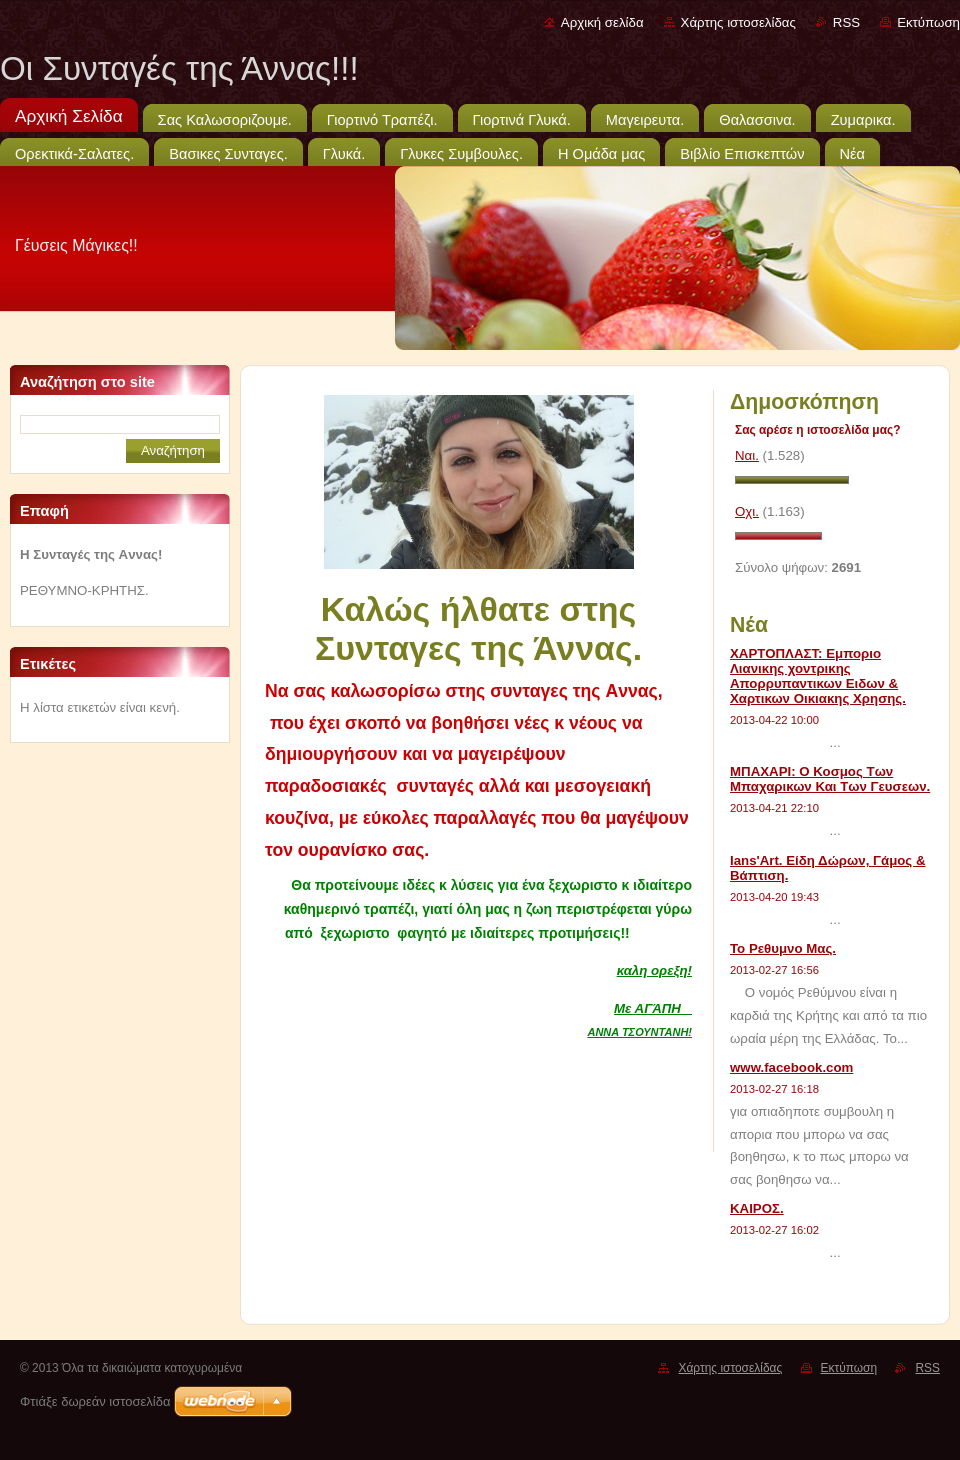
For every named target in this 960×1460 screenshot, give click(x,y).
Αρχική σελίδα (602, 22)
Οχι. (747, 511)
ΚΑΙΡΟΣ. (757, 1208)
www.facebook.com (791, 1067)
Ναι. (747, 455)
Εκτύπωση (928, 22)
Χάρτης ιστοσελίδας (738, 22)
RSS (846, 22)
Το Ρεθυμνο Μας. (783, 948)
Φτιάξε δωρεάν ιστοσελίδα (95, 1401)
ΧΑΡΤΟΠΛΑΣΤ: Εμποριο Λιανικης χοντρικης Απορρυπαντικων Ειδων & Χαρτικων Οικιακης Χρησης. (818, 676)
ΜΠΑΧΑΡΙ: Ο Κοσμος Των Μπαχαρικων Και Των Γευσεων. (830, 779)
